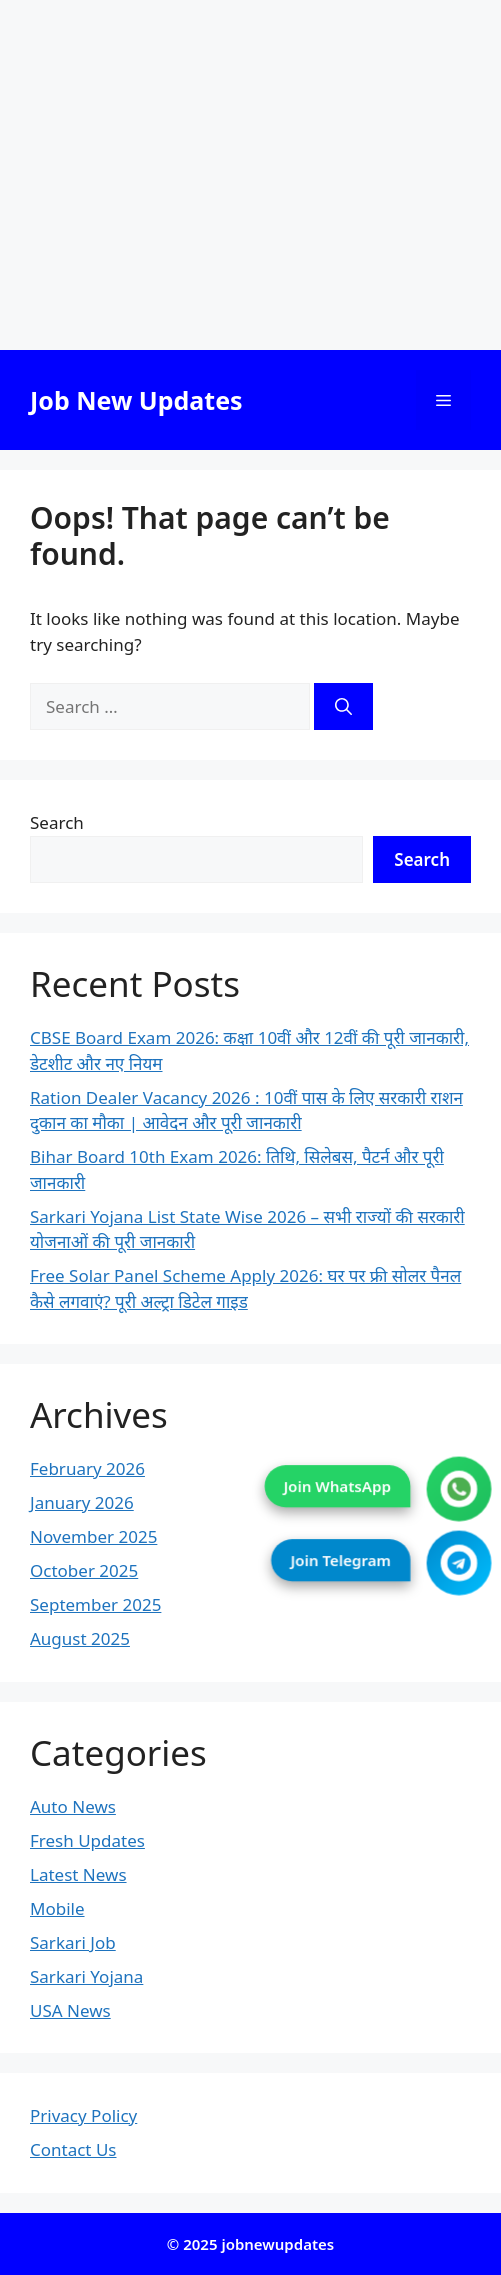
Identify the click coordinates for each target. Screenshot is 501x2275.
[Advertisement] (250, 175)
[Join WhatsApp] (459, 1488)
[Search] (343, 707)
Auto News (73, 1806)
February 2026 (87, 1468)
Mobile (57, 1908)
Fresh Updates (87, 1840)
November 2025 (93, 1536)
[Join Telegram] (459, 1562)
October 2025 (84, 1570)
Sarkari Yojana (86, 1976)
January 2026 (82, 1502)
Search (57, 822)
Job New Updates (136, 400)
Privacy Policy (83, 2115)
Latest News (78, 1874)
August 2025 (80, 1638)
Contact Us (73, 2149)
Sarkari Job (73, 1942)
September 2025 (95, 1604)
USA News (70, 2010)
